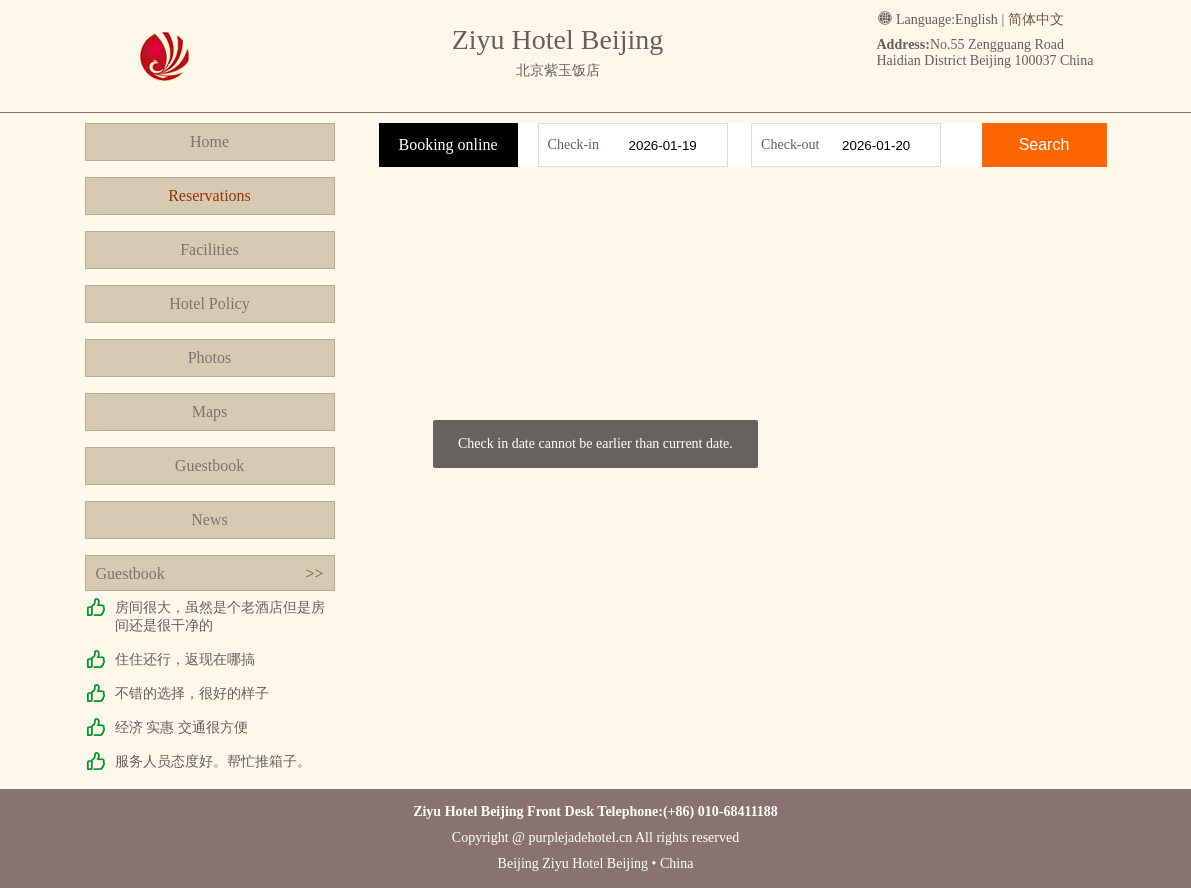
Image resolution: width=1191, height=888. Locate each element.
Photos (210, 357)
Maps (210, 411)
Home (209, 141)
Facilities (209, 249)
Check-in (573, 144)
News (209, 519)
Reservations (209, 195)
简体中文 (1036, 19)
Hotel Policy (209, 303)
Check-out (790, 144)
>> (314, 573)
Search (1044, 144)
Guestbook (209, 465)
